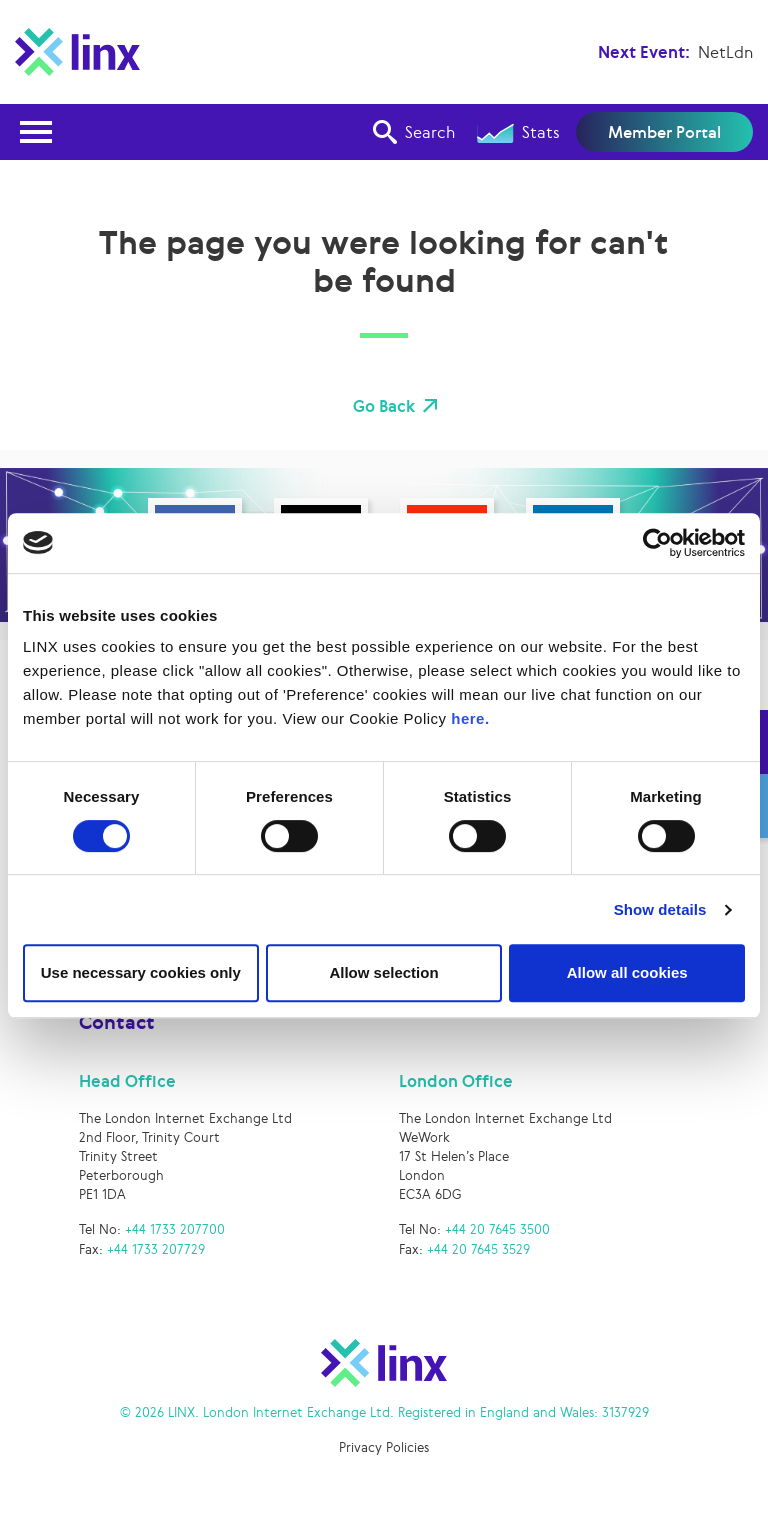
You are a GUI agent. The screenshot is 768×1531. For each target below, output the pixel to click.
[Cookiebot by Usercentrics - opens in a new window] (657, 543)
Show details (660, 909)
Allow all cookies (627, 972)
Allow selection (383, 972)
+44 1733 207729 (156, 1251)
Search (414, 132)
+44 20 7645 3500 (497, 1232)
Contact (117, 1024)
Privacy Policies (384, 1449)
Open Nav (42, 119)
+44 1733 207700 (175, 1232)
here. (470, 718)
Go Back (384, 406)
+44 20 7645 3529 (478, 1251)
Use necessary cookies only (141, 972)
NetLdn (725, 52)
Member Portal (664, 132)
